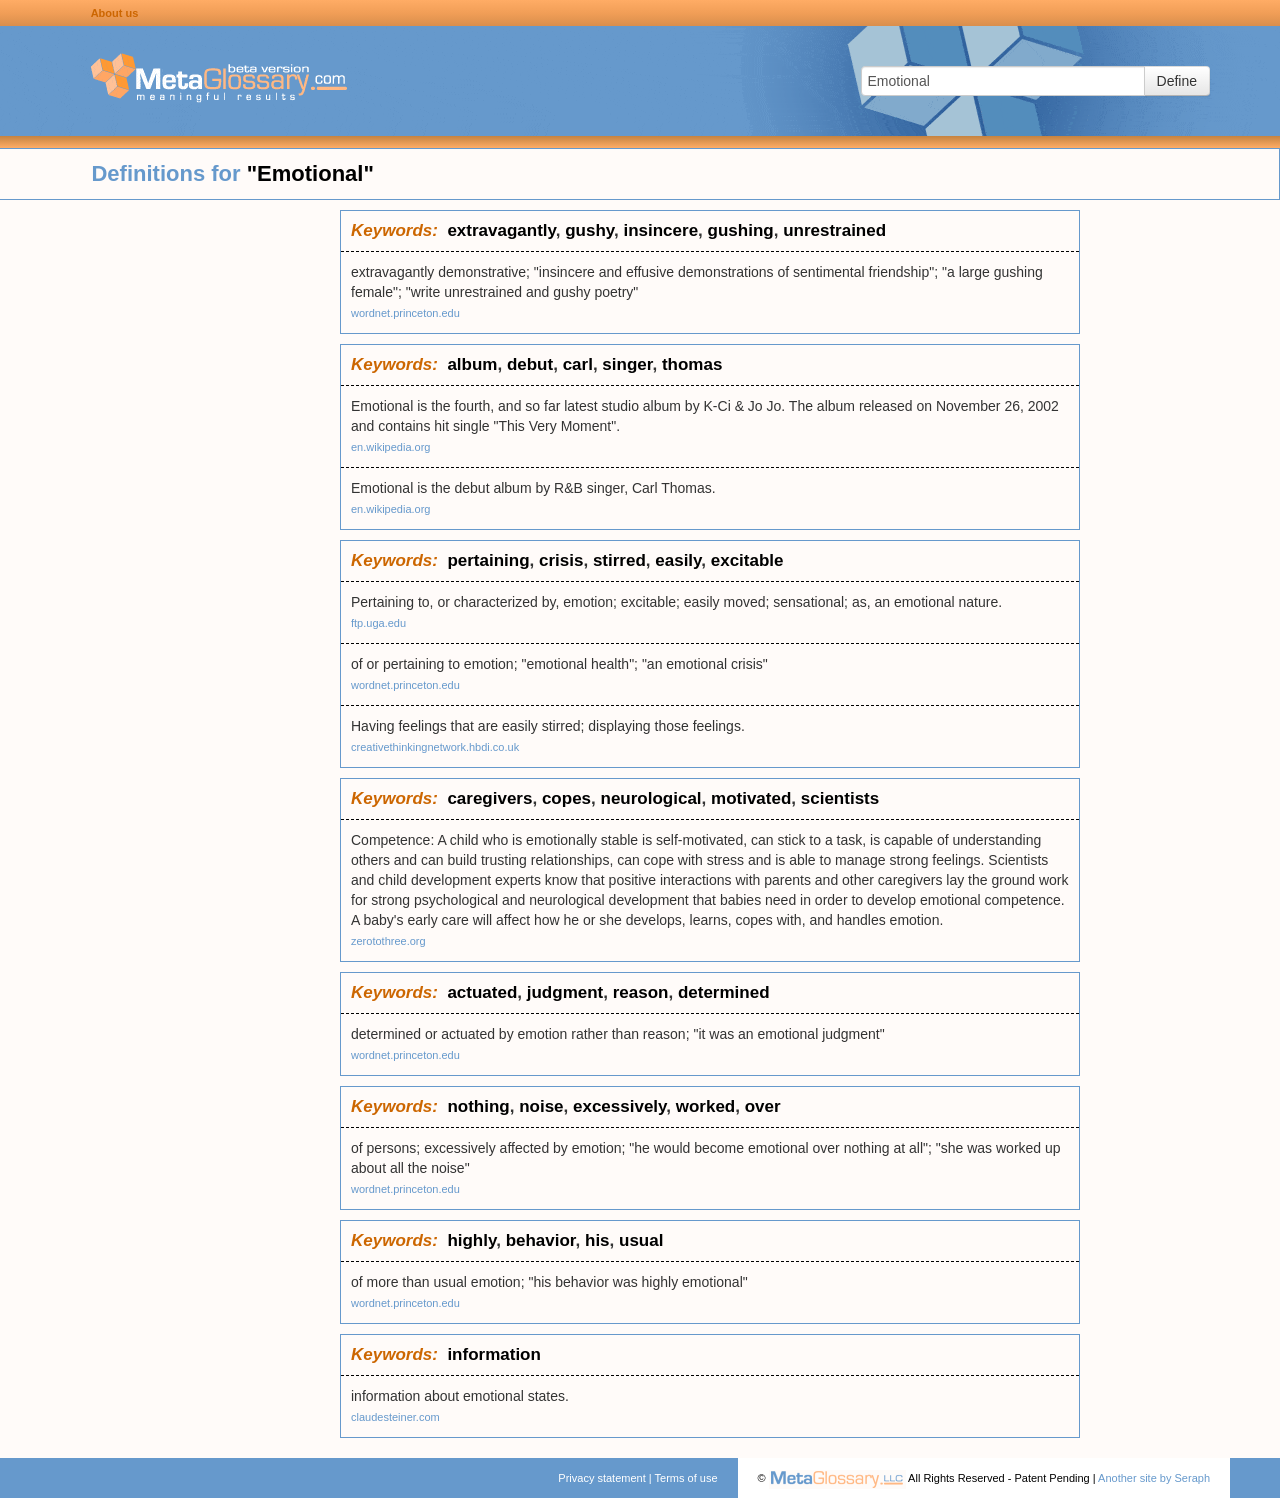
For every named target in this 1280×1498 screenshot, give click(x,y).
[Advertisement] (170, 510)
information (494, 1354)
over (763, 1106)
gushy (589, 230)
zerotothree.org (388, 941)
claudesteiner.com (395, 1417)
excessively (619, 1106)
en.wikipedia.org (391, 447)
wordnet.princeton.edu (405, 313)
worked (706, 1106)
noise (541, 1106)
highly (471, 1240)
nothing (478, 1106)
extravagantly (501, 230)
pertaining (488, 560)
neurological (651, 798)
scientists (840, 798)
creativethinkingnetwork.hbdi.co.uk (435, 747)
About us (115, 13)
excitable (747, 560)
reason (641, 992)
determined (724, 992)
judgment (565, 992)
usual (641, 1240)
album (472, 364)
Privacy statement (601, 1478)
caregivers (489, 798)
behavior (541, 1240)
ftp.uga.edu (378, 623)
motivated (751, 798)
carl (578, 364)
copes (566, 798)
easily (678, 560)
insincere (660, 230)
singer (627, 364)
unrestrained (834, 230)
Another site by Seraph (1154, 1478)
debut (530, 364)
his (597, 1240)
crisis (561, 560)
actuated (482, 992)
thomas (692, 364)
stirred (619, 560)
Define (1177, 81)
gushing (741, 230)
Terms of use (686, 1478)
